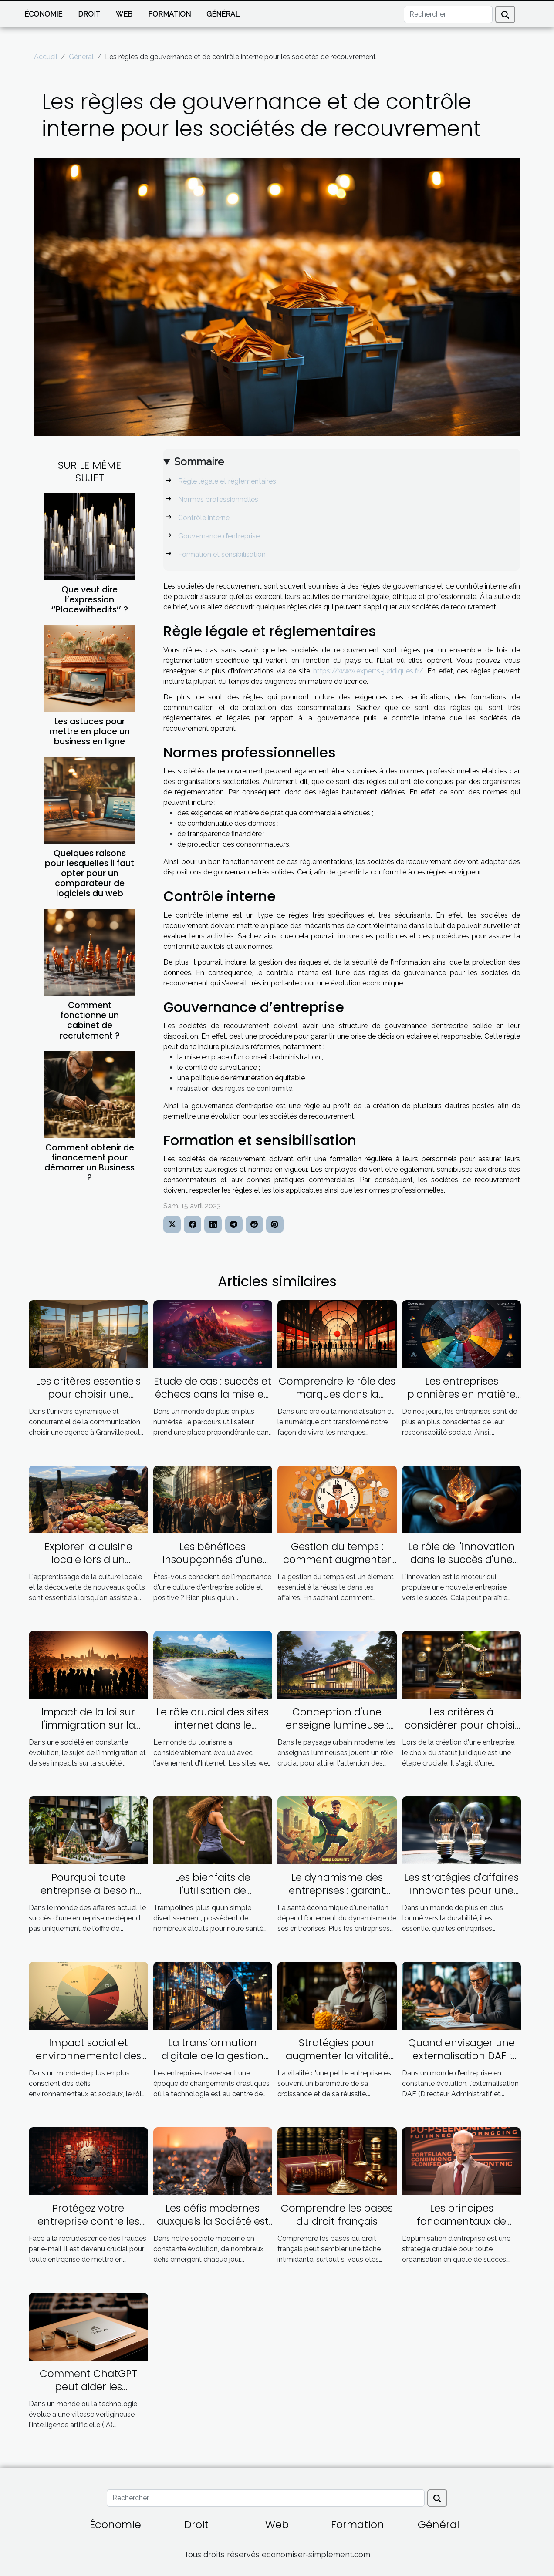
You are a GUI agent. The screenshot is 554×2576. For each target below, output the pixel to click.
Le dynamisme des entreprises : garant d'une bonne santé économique (337, 1897)
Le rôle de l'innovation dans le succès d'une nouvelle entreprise (461, 1560)
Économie (43, 14)
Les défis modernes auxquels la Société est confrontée (213, 2221)
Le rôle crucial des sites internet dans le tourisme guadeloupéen (212, 1731)
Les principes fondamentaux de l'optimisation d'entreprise (461, 2227)
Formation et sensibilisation (222, 554)
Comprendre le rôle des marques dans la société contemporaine (337, 1394)
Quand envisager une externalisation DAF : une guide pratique (461, 2056)
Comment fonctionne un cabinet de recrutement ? (90, 1020)
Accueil (45, 57)
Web (124, 14)
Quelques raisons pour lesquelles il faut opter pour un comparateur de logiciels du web (89, 873)
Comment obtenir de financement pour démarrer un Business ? (89, 1163)
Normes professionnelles (218, 499)
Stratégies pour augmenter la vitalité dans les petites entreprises (337, 2062)
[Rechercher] (448, 14)
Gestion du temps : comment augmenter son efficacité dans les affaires (337, 1566)
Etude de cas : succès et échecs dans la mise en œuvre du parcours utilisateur (212, 1400)
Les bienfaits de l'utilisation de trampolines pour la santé (212, 1897)
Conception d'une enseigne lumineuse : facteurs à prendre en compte (337, 1731)
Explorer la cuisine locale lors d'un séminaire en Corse (88, 1560)
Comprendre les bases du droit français (337, 2214)
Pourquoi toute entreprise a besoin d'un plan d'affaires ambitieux (88, 1897)
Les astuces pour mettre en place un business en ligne (89, 731)
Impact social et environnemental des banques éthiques (88, 2056)
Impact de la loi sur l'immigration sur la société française (88, 1725)
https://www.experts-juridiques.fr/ (368, 671)
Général (223, 14)
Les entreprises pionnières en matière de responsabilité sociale (461, 1400)
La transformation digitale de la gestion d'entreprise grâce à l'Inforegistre (212, 2062)
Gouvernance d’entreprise (219, 536)
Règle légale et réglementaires (227, 481)
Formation (169, 14)
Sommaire (199, 461)
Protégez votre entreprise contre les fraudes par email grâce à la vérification (88, 2227)
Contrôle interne (204, 518)
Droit (89, 14)
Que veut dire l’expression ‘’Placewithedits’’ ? (89, 599)
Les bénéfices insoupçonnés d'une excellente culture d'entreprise (212, 1566)
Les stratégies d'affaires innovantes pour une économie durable (461, 1890)
